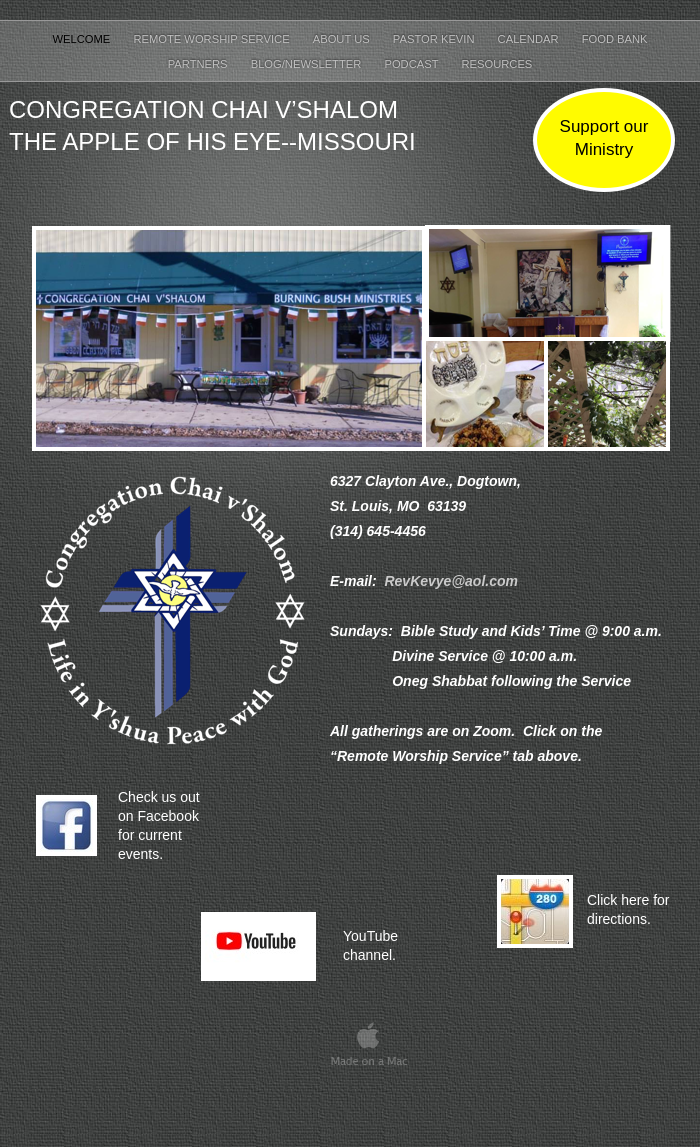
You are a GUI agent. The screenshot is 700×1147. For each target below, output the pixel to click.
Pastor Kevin (435, 39)
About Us (343, 39)
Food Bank (615, 39)
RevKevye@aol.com (451, 581)
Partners (199, 64)
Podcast (412, 64)
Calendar (530, 39)
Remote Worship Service (212, 39)
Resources (496, 64)
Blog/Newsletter (308, 64)
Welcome (82, 39)
